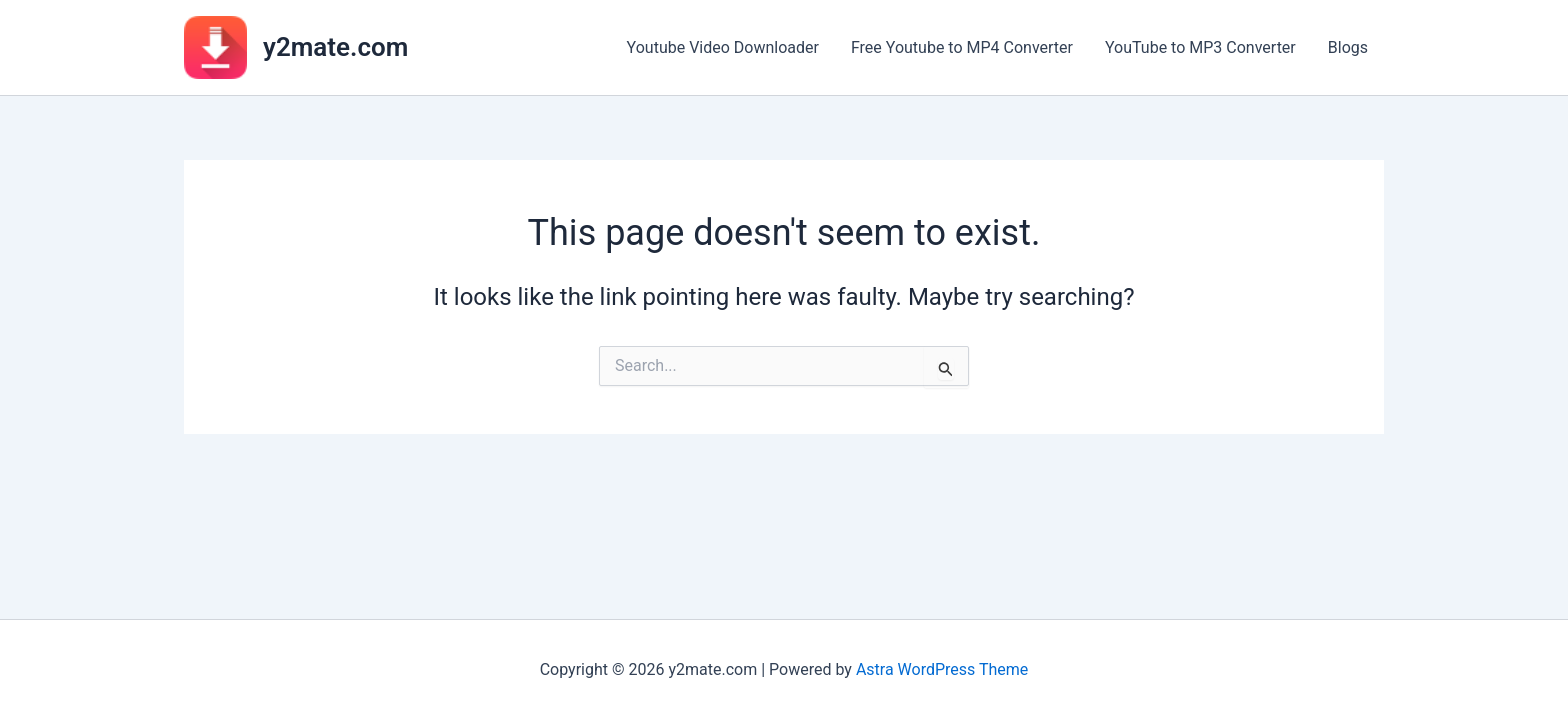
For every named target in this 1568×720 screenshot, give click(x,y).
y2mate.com (335, 47)
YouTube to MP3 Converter (1200, 47)
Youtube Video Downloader (723, 47)
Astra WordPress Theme (942, 669)
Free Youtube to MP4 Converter (962, 47)
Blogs (1348, 47)
